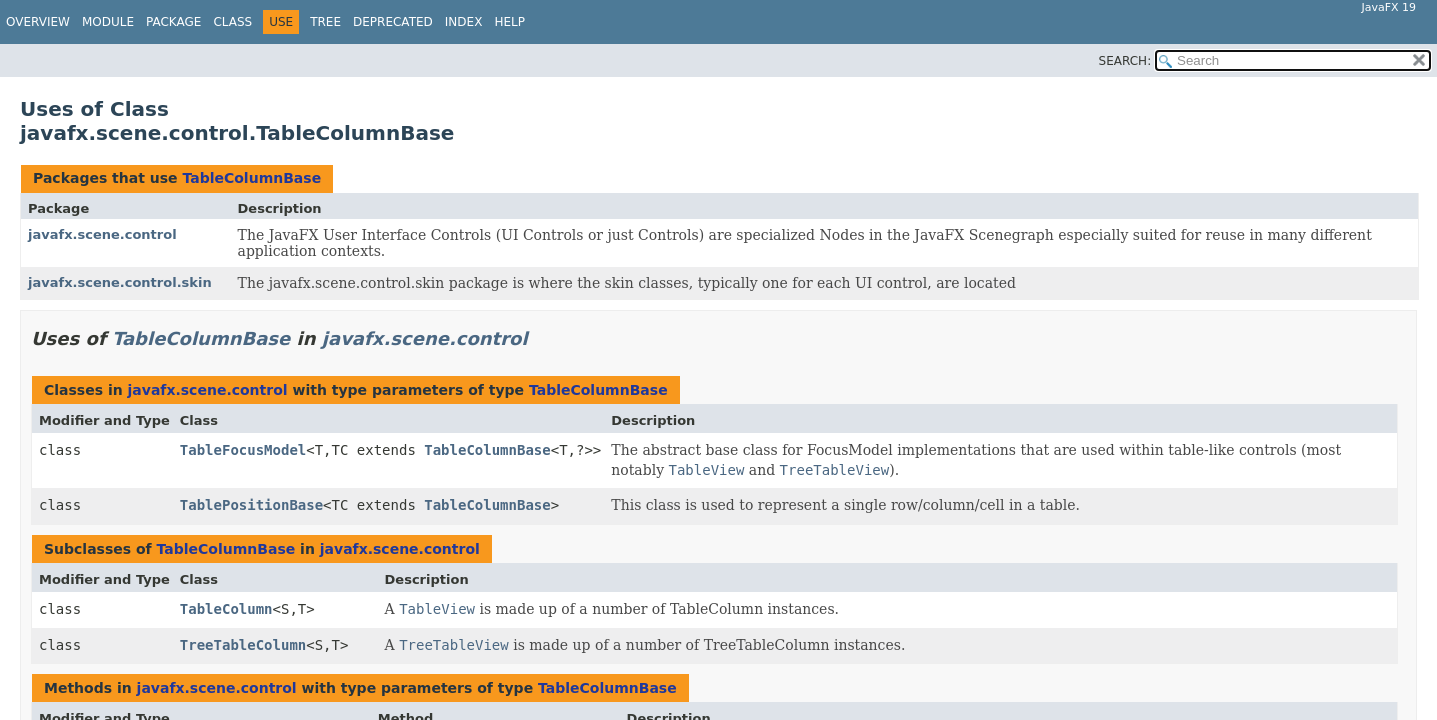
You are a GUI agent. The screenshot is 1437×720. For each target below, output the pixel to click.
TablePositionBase (251, 505)
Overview (38, 22)
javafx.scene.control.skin (120, 282)
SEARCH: (1125, 61)
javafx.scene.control (102, 234)
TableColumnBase (251, 178)
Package (173, 22)
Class (232, 22)
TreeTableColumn (243, 645)
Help (509, 22)
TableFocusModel (243, 450)
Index (464, 22)
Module (108, 22)
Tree (325, 22)
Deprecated (393, 22)
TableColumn (226, 609)
